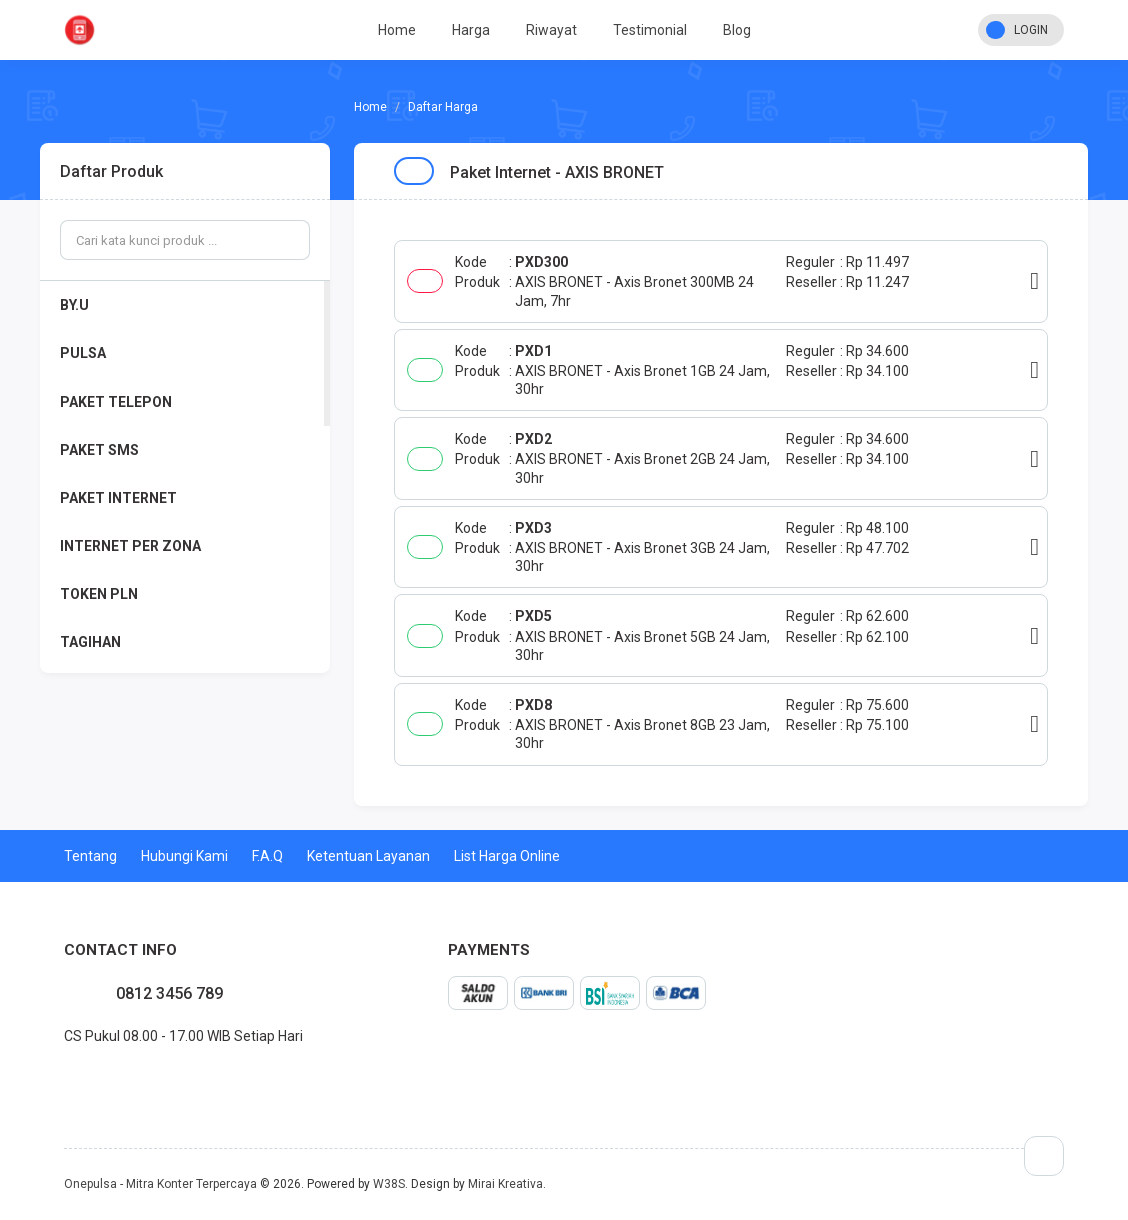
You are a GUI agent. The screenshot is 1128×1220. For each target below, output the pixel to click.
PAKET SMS (99, 450)
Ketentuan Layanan (368, 856)
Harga (471, 30)
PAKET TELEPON (116, 402)
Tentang (90, 856)
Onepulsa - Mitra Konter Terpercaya (160, 1184)
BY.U (74, 305)
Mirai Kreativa (505, 1184)
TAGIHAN (90, 642)
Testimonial (650, 30)
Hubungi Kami (184, 856)
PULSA (83, 353)
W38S (389, 1184)
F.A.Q (267, 856)
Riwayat (551, 30)
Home (397, 30)
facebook (64, 1080)
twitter (80, 1080)
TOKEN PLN (99, 594)
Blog (737, 30)
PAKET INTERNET (118, 498)
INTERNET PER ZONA (130, 546)
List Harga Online (507, 856)
